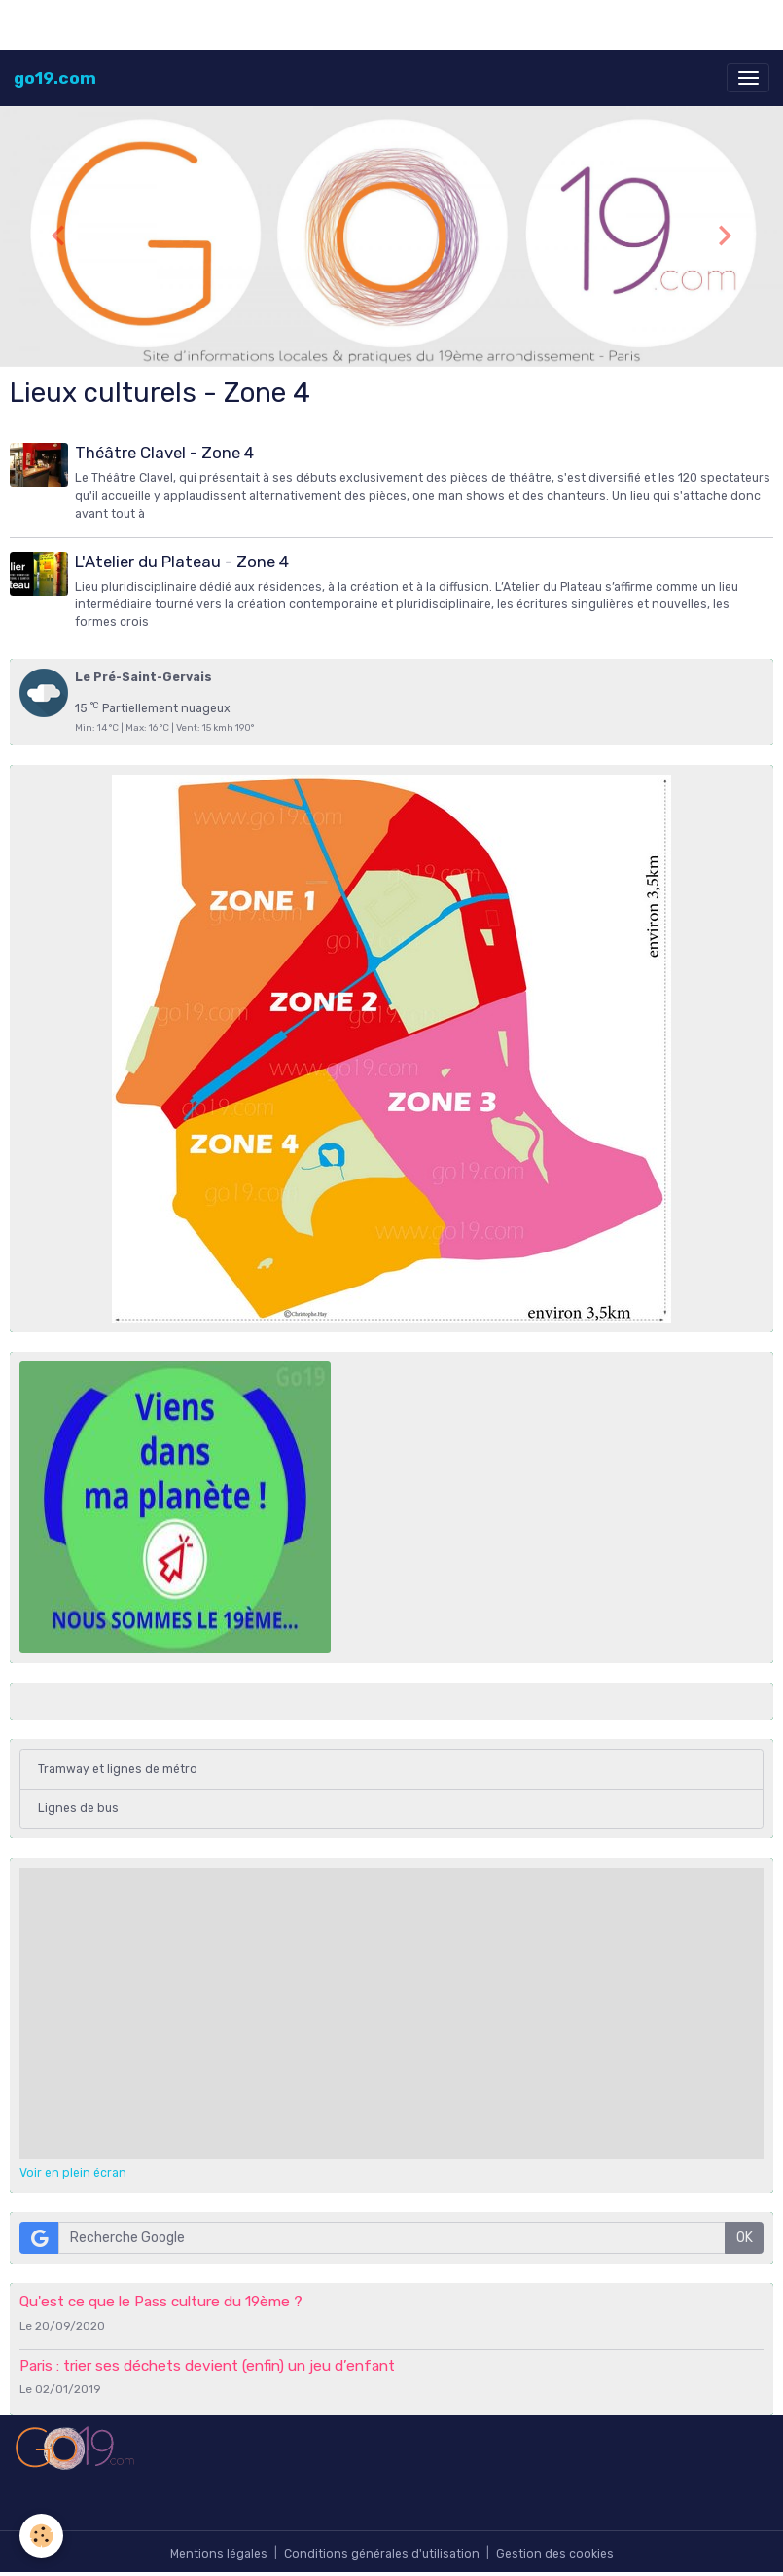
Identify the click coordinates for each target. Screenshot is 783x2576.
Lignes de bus (78, 1808)
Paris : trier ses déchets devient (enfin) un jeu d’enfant (207, 2366)
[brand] (55, 78)
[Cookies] (41, 2536)
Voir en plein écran (72, 2173)
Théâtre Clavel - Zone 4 (164, 452)
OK (744, 2238)
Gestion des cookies (555, 2553)
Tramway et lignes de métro (117, 1769)
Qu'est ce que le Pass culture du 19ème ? (161, 2301)
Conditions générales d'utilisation (382, 2553)
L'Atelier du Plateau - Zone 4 (182, 561)
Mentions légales (218, 2553)
